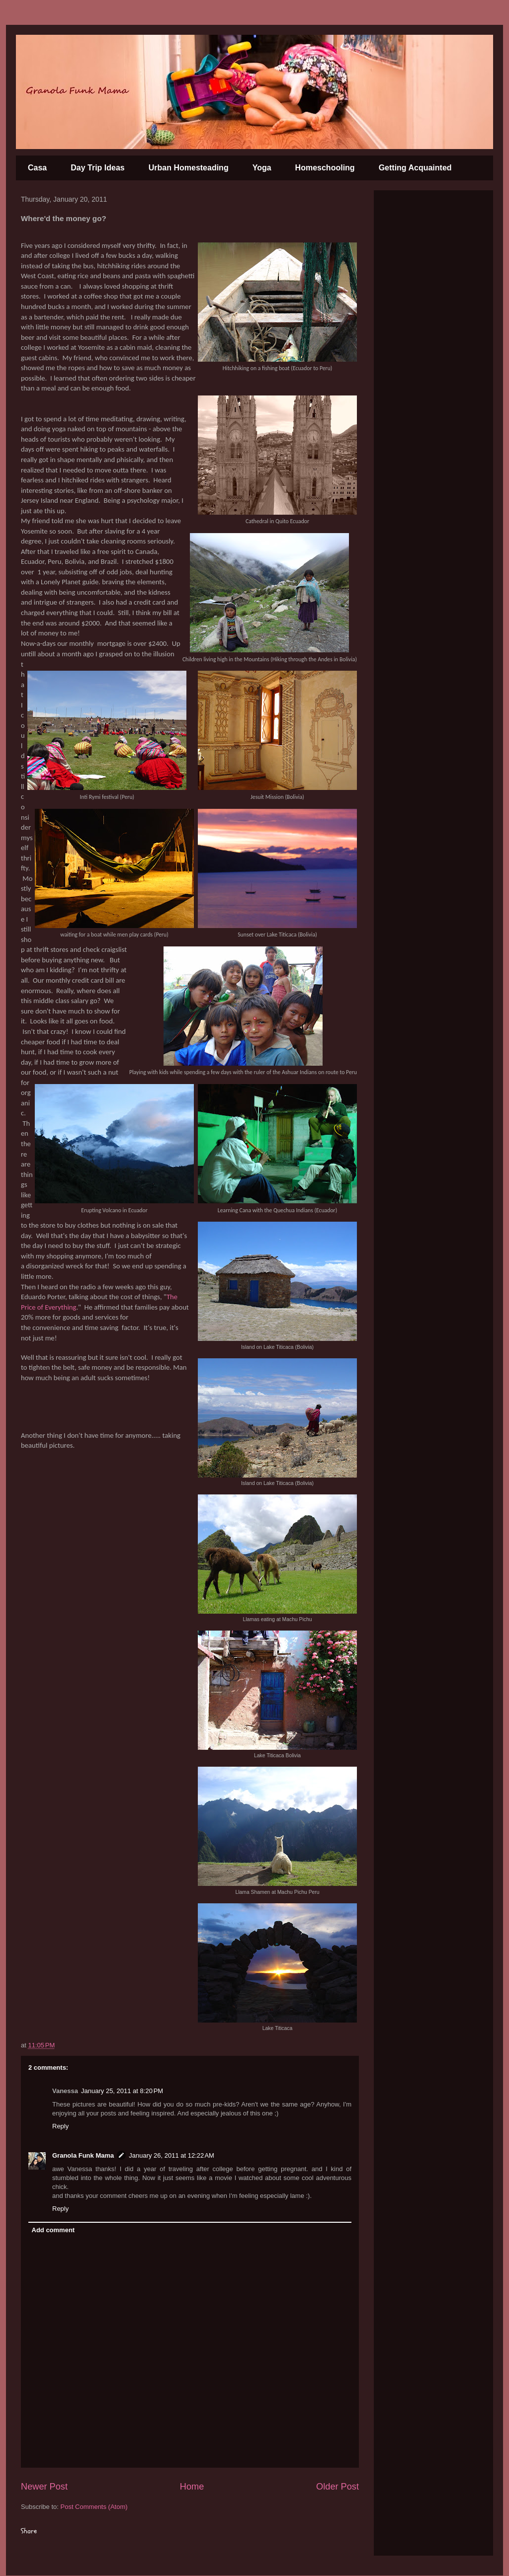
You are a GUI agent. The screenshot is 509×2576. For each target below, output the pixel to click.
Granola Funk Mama (83, 2155)
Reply (60, 2126)
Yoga (262, 167)
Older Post (337, 2487)
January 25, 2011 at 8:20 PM (122, 2091)
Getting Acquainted (415, 167)
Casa (37, 167)
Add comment (53, 2230)
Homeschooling (325, 167)
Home (192, 2487)
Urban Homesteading (189, 167)
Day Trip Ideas (98, 167)
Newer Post (44, 2487)
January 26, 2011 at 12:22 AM (171, 2155)
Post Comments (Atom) (94, 2506)
